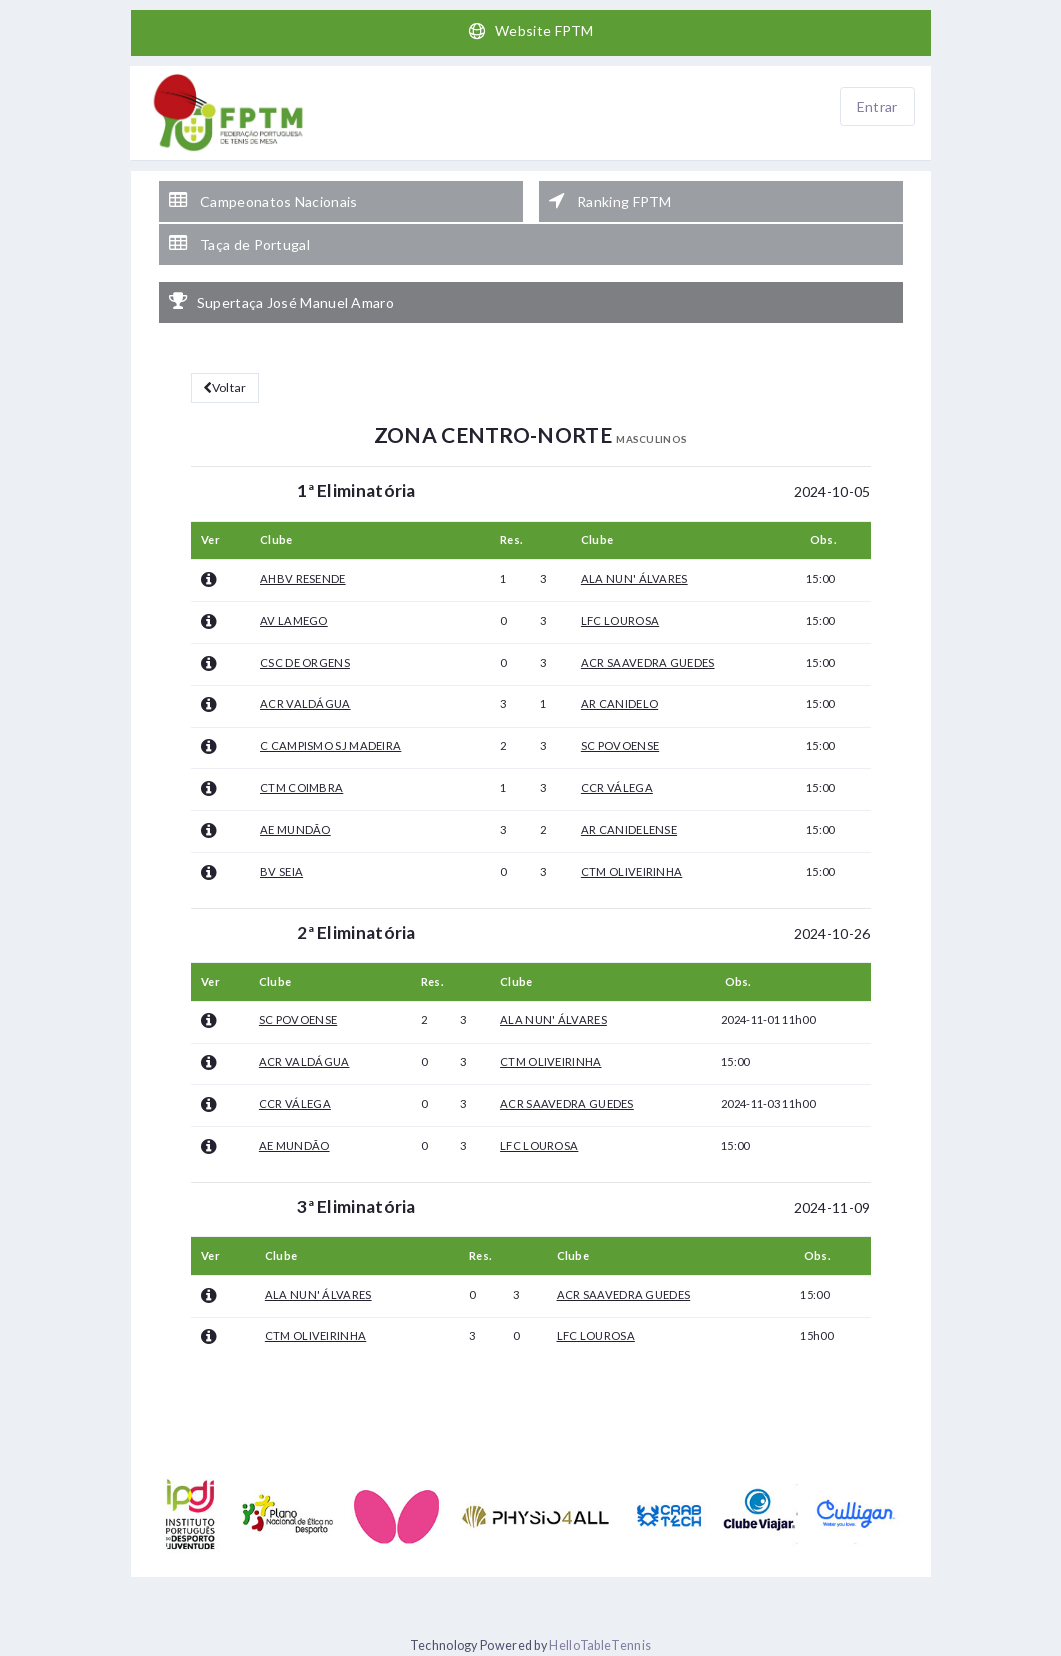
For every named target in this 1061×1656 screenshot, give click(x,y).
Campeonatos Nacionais (263, 201)
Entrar (877, 106)
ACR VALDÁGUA (305, 703)
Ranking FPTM (610, 201)
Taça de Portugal (239, 244)
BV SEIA (281, 871)
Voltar (225, 387)
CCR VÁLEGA (617, 787)
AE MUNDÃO (295, 829)
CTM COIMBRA (301, 787)
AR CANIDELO (619, 703)
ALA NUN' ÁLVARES (634, 578)
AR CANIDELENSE (629, 829)
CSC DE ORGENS (305, 662)
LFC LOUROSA (620, 620)
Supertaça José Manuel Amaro (281, 302)
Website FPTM (530, 31)
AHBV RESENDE (303, 578)
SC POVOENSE (620, 745)
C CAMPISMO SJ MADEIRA (330, 745)
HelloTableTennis (600, 1645)
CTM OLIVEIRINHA (632, 871)
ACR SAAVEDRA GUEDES (648, 662)
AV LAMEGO (294, 620)
